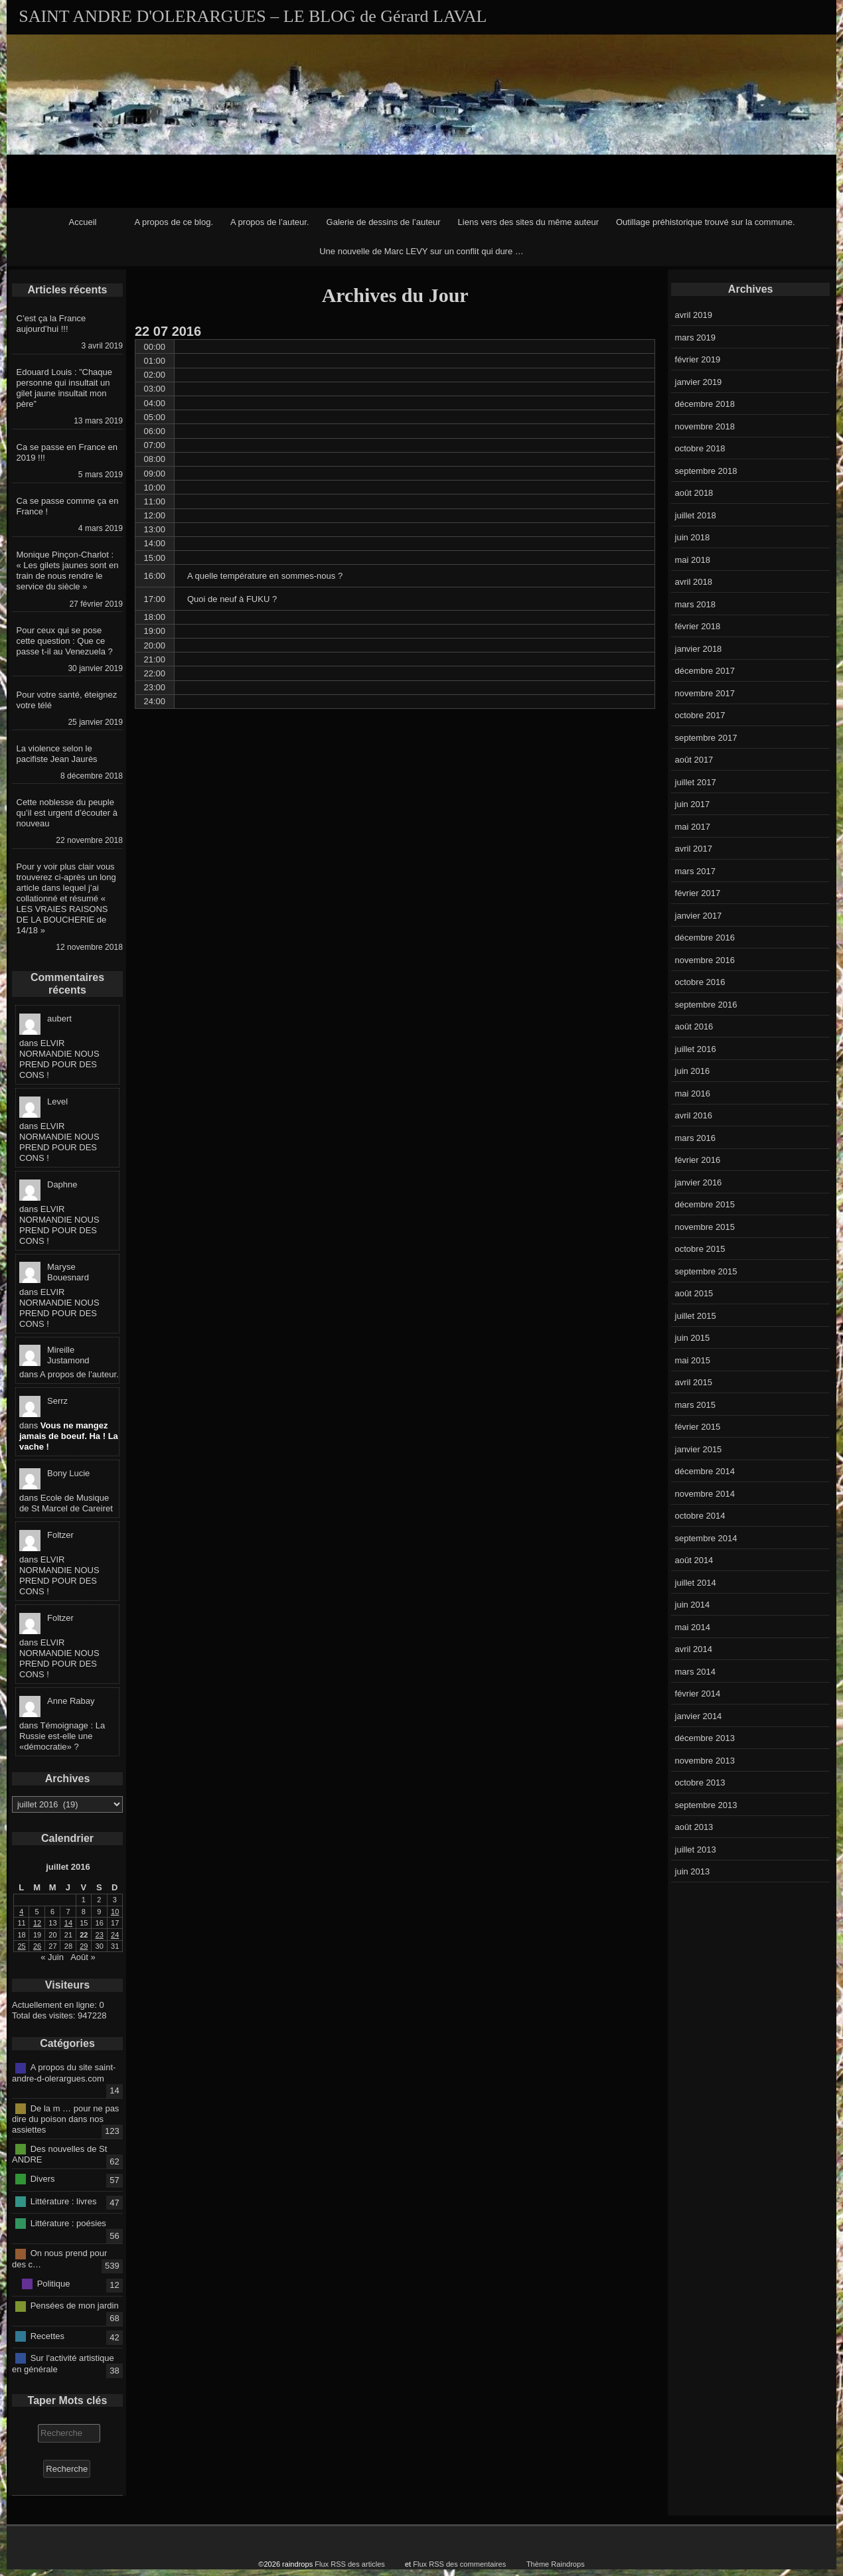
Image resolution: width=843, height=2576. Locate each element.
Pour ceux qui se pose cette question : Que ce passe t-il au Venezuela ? (65, 640)
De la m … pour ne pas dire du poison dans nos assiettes (65, 2119)
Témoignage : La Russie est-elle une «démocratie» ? (62, 1736)
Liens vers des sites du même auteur (528, 222)
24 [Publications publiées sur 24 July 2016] (115, 1935)
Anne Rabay (71, 1701)
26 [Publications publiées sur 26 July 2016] (37, 1946)
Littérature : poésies (68, 2223)
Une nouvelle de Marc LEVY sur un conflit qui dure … (421, 251)
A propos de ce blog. (173, 222)
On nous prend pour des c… (59, 2258)
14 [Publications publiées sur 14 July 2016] (68, 1923)
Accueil (83, 222)
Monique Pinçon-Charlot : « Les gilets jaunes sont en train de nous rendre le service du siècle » (68, 570)
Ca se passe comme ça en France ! (68, 506)
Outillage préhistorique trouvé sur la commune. (705, 222)
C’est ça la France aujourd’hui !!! (51, 323)
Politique (53, 2284)
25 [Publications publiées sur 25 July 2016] (22, 1946)
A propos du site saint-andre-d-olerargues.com (63, 2073)
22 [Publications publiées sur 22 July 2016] (84, 1935)
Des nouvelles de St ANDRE (59, 2154)
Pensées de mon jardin (75, 2306)
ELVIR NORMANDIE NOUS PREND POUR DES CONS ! (59, 1059)
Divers (43, 2179)
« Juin (52, 1957)
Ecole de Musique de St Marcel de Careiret (66, 1503)
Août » (83, 1957)
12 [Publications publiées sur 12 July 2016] (37, 1923)
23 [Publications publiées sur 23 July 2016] (100, 1935)
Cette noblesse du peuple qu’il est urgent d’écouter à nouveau (67, 812)
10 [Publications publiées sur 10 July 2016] (115, 1912)
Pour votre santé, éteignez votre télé (67, 700)
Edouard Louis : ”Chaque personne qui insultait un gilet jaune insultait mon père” (65, 388)
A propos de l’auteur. (269, 222)
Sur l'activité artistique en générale (63, 2363)
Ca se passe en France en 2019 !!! (67, 452)
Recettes (47, 2335)
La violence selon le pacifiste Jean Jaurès (57, 753)
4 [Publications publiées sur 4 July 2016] (21, 1912)
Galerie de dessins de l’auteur (384, 222)
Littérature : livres (64, 2201)
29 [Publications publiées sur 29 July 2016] (84, 1946)
